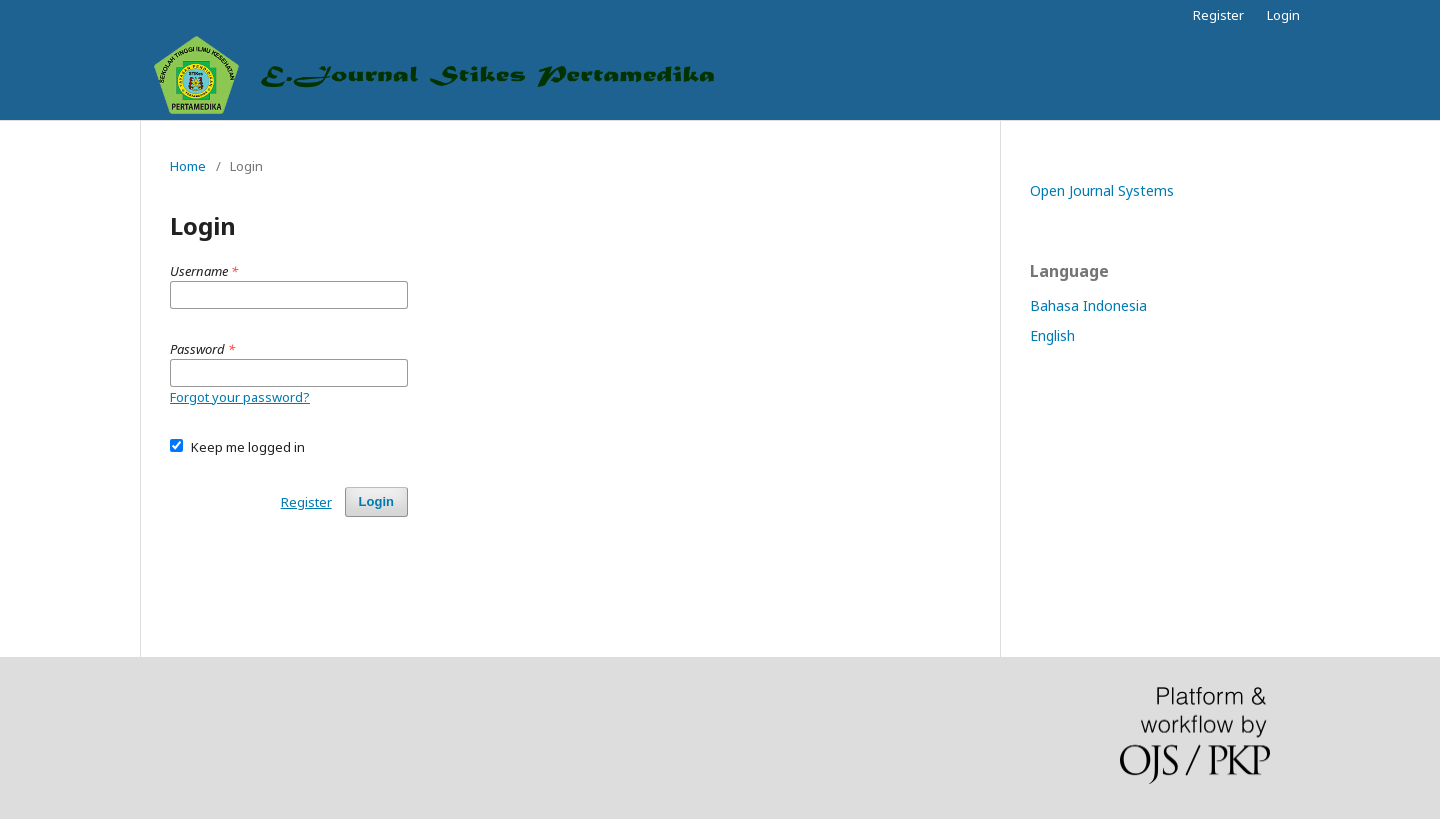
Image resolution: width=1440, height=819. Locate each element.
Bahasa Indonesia (1088, 305)
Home (188, 166)
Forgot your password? (240, 397)
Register (1218, 15)
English (1052, 335)
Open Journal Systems (1102, 190)
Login (1283, 15)
